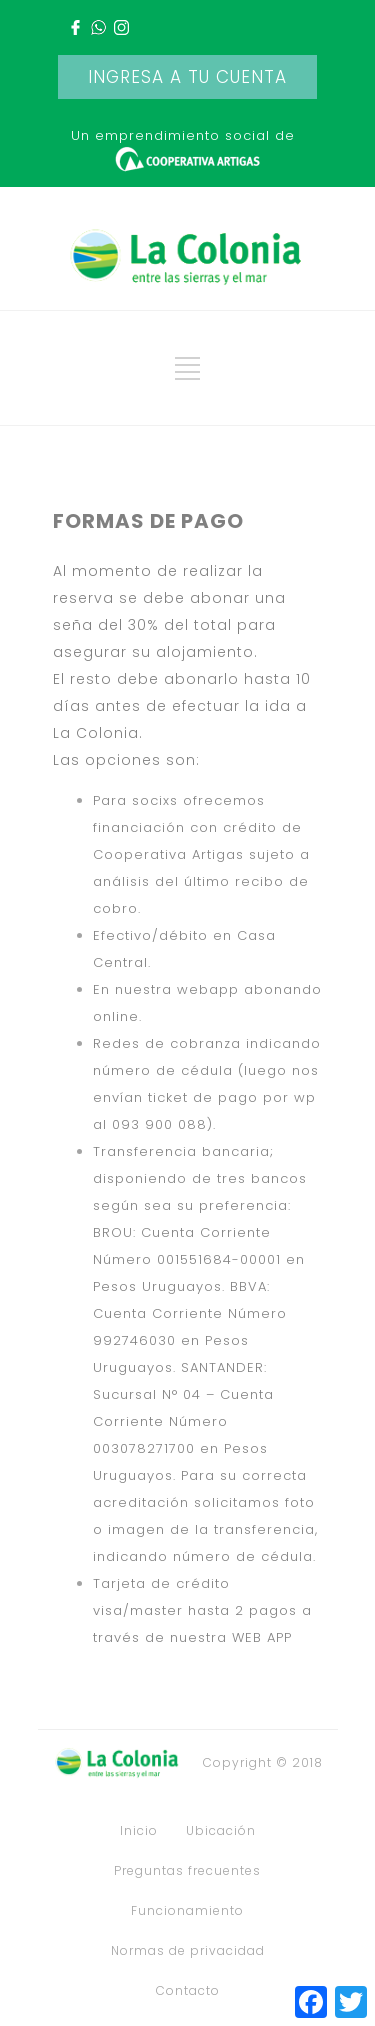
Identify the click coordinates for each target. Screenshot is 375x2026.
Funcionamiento (187, 1911)
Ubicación (221, 1831)
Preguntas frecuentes (187, 1871)
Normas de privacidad (188, 1951)
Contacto (188, 1991)
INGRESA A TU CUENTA (187, 77)
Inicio (139, 1831)
